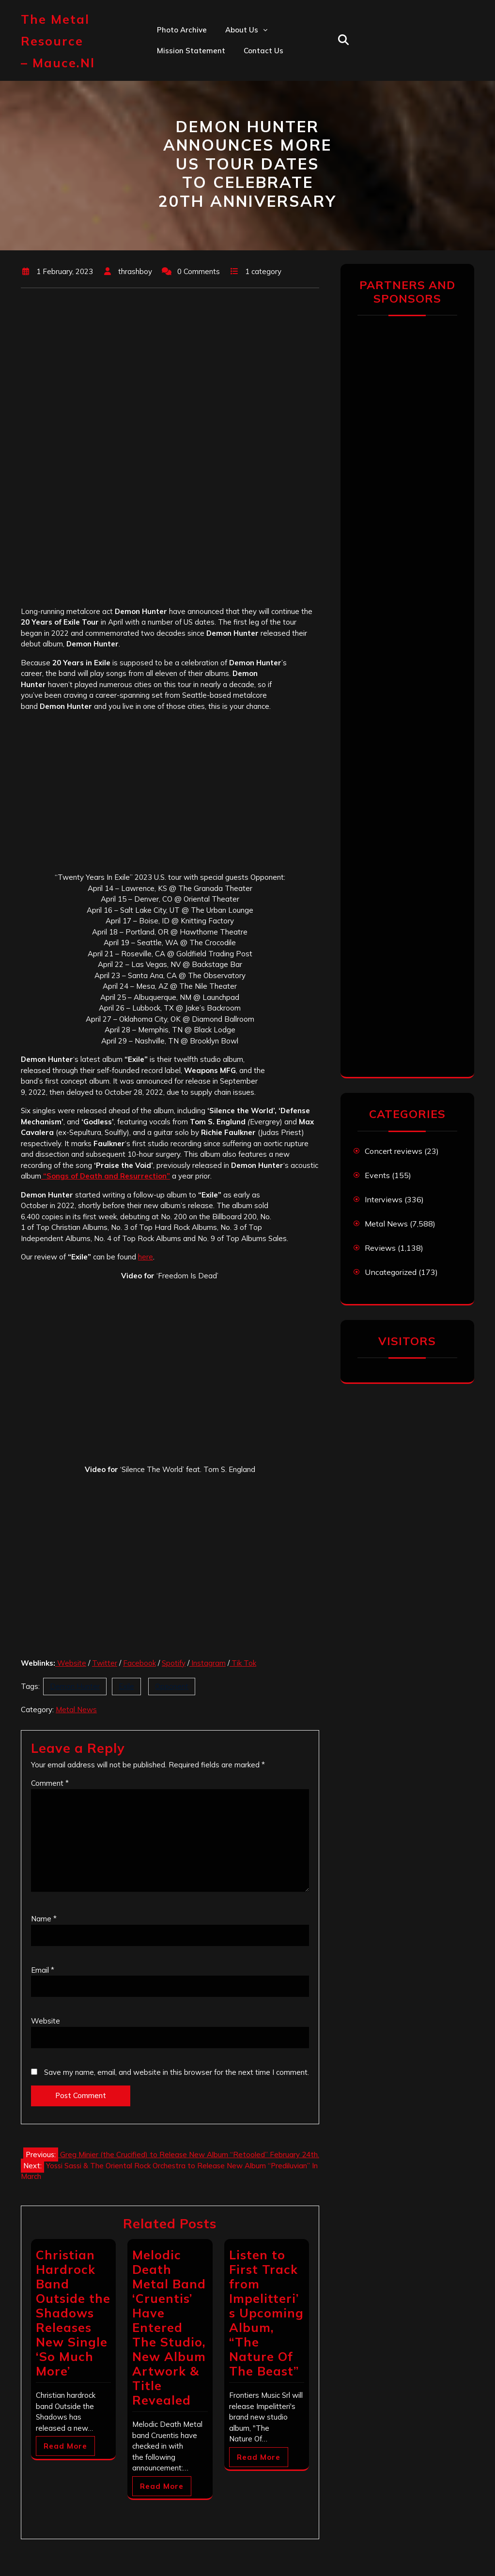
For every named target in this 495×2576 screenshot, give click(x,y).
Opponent (171, 1686)
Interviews (383, 1199)
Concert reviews (393, 1151)
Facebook (139, 1663)
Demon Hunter (75, 1686)
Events (377, 1175)
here (145, 1256)
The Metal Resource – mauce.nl (58, 41)
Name (44, 1918)
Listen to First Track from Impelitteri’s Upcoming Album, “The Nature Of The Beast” (266, 2312)
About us (241, 29)
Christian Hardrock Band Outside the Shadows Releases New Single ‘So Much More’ (73, 2312)
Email (42, 1970)
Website (70, 1663)
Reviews (380, 1248)
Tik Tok (243, 1663)
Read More (65, 2446)
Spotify (174, 1663)
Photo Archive (182, 29)
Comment (50, 1783)
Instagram (207, 1663)
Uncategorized (391, 1272)
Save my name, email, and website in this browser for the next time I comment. (176, 2072)
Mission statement (191, 50)
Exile (126, 1686)
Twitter (104, 1663)
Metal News (76, 1709)
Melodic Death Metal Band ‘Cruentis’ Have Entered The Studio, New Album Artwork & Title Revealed (169, 2327)
